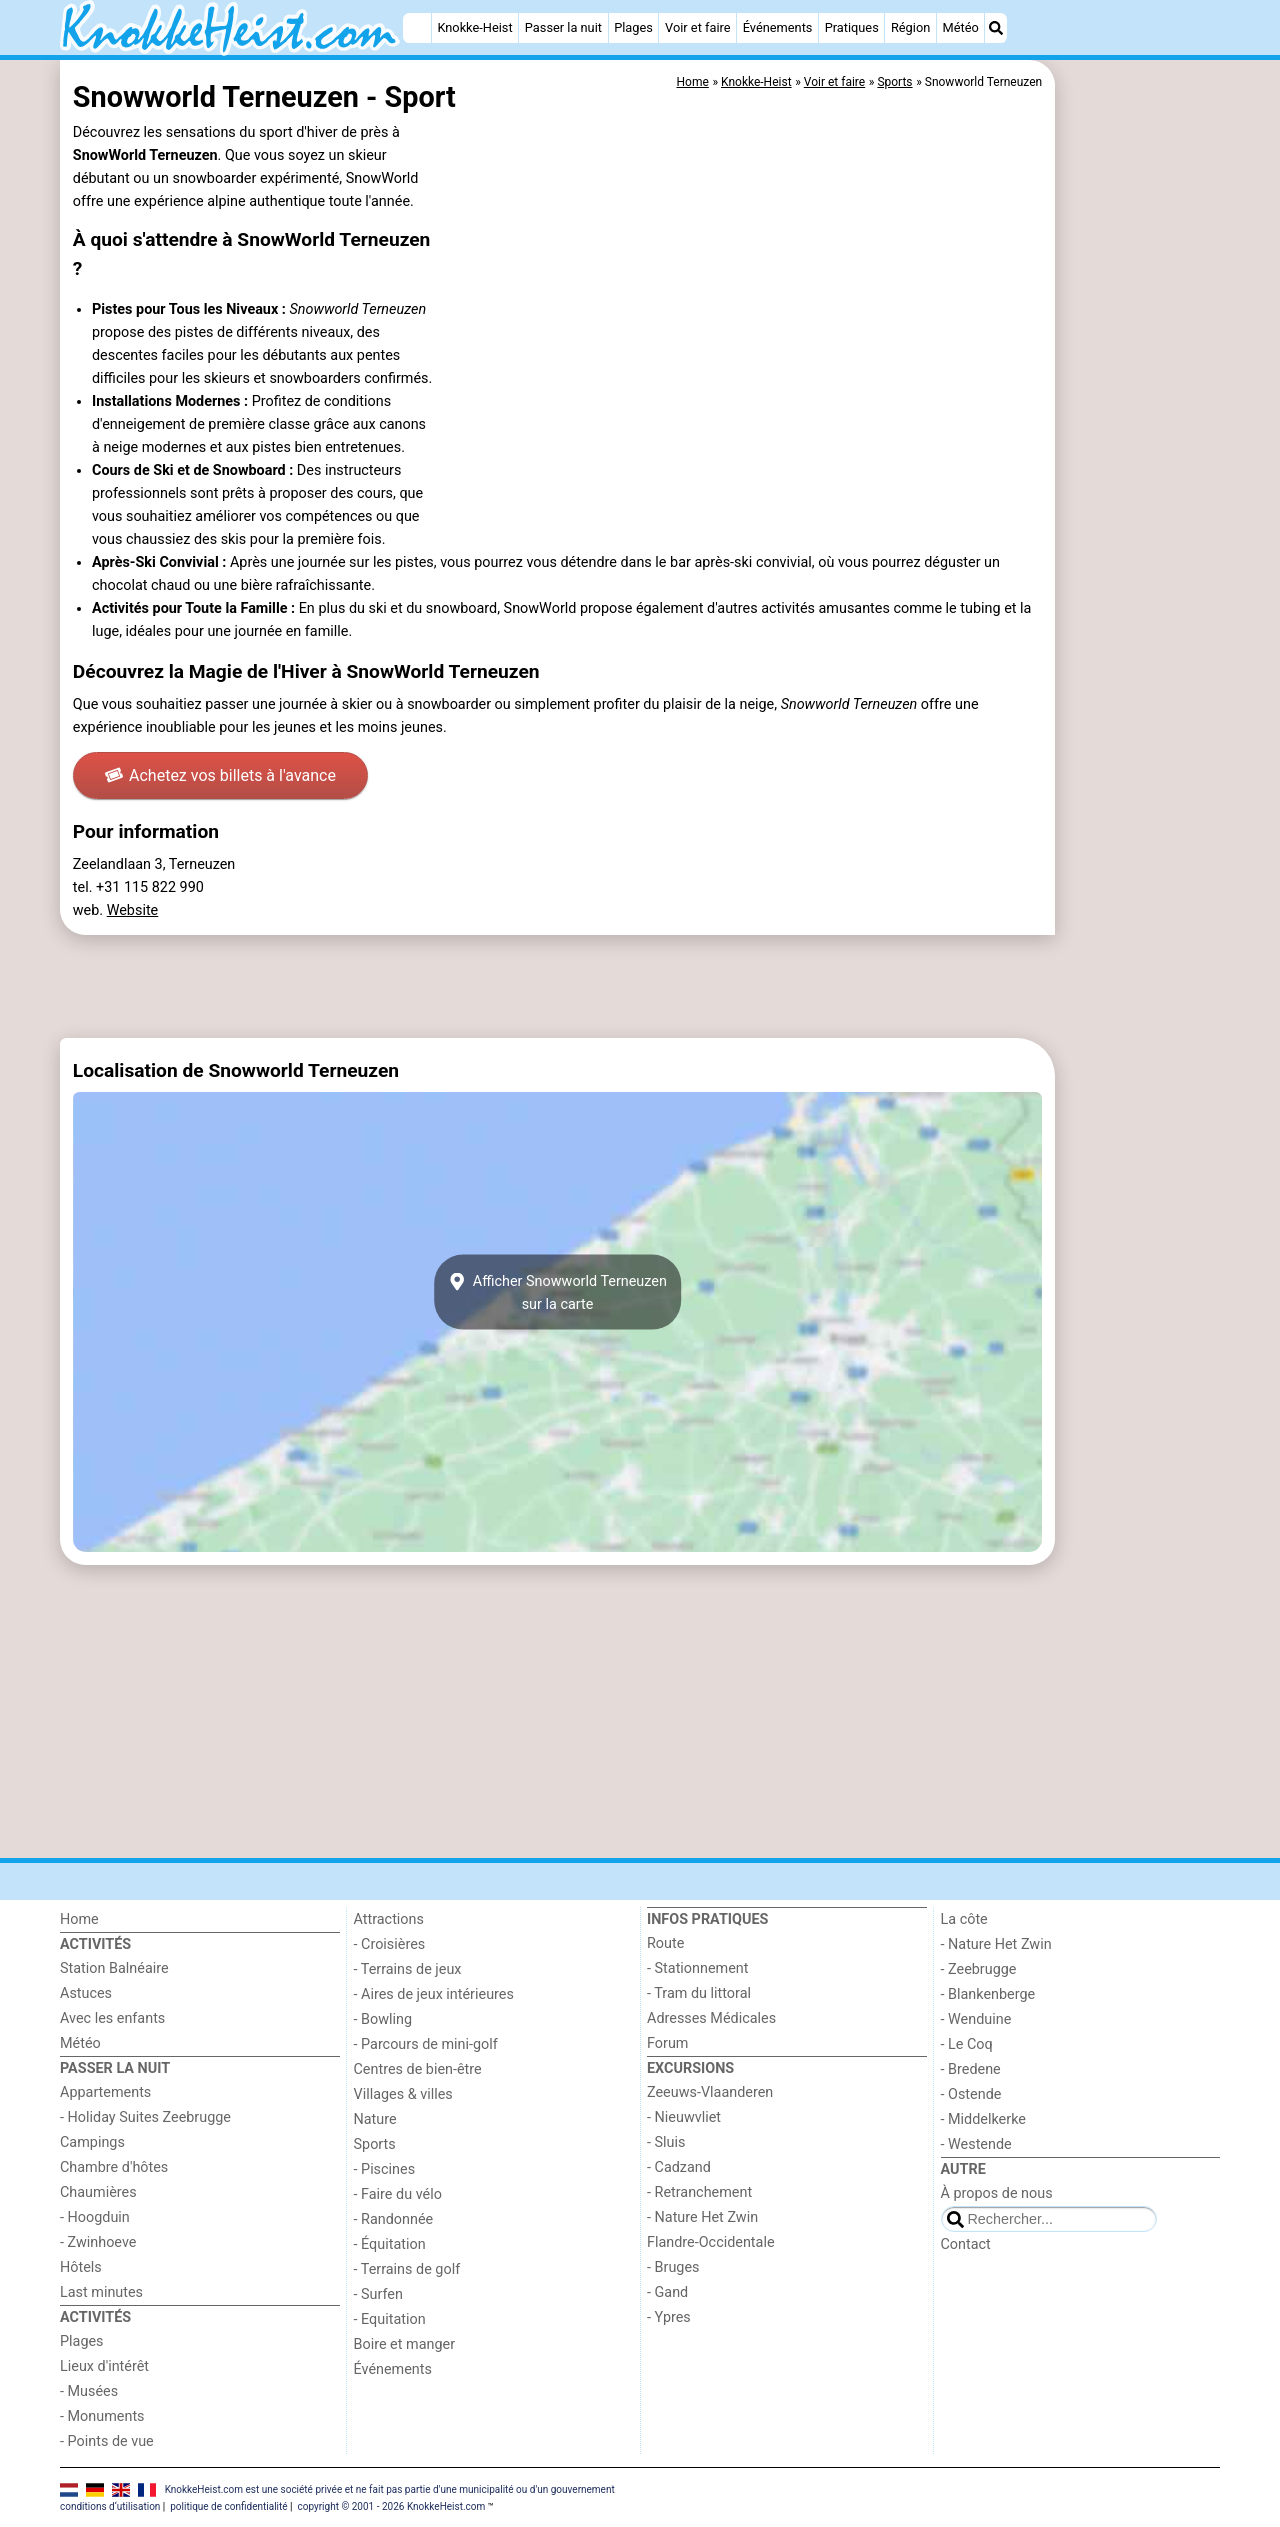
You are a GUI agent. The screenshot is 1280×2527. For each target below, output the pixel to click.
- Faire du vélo (398, 2194)
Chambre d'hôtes (114, 2167)
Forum (667, 2043)
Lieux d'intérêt (104, 2366)
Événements (778, 27)
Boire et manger (405, 2344)
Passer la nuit (563, 27)
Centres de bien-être (418, 2069)
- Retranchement (699, 2192)
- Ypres (669, 2317)
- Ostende (971, 2094)
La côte (964, 1919)
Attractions (389, 1919)
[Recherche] (996, 28)
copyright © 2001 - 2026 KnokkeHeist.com (391, 2506)
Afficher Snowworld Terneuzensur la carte (557, 1292)
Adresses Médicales (711, 2018)
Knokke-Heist (474, 27)
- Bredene (971, 2069)
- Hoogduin (95, 2217)
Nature (375, 2119)
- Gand (667, 2292)
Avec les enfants (112, 2018)
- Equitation (390, 2319)
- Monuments (102, 2416)
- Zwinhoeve (98, 2242)
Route (665, 1943)
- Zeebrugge (979, 1969)
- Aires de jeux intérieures (434, 1994)
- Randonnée (394, 2219)
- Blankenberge (988, 1994)
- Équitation (390, 2244)
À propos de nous (997, 2193)
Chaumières (98, 2192)
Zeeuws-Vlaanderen (710, 2092)
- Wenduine (976, 2019)
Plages (633, 27)
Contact (966, 2244)
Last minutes (101, 2292)
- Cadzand (679, 2167)
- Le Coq (967, 2044)
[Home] (417, 28)
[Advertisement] (1140, 520)
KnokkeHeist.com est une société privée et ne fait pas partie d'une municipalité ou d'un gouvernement (390, 2488)
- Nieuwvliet (684, 2117)
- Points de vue (107, 2441)
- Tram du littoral (699, 1993)
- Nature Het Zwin (702, 2217)
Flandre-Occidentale (711, 2242)
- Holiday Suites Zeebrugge (145, 2117)
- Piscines (385, 2169)
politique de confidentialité (228, 2506)
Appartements (105, 2092)
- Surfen (378, 2294)
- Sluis (666, 2142)
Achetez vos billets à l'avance (220, 775)
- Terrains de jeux (408, 1969)
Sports (375, 2144)
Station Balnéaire (114, 1968)
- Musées (89, 2391)
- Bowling (383, 2019)
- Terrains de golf (407, 2269)
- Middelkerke (983, 2119)
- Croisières (390, 1944)
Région (910, 27)
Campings (92, 2142)
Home (79, 1919)
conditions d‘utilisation (110, 2506)
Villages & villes (403, 2094)
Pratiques (852, 27)
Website (133, 910)
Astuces (86, 1993)
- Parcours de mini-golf (426, 2044)
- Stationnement (697, 1968)
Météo (960, 27)
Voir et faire (697, 27)
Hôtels (81, 2267)
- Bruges (673, 2267)
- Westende (976, 2144)
